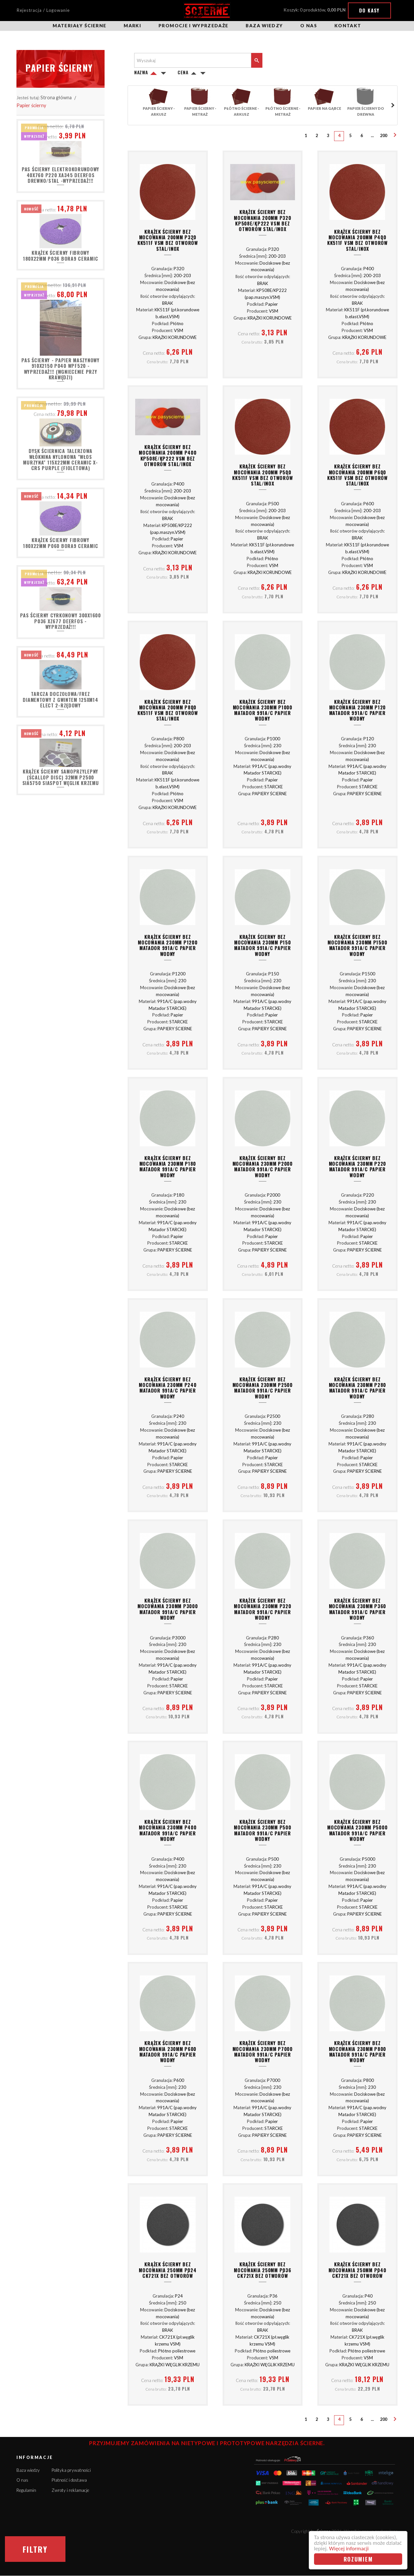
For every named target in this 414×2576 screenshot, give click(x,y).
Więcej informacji (349, 2548)
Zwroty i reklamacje (70, 2490)
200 (383, 135)
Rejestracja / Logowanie (43, 10)
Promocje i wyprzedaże (193, 25)
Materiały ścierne (79, 25)
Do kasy (369, 10)
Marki (132, 25)
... (372, 135)
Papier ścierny (31, 105)
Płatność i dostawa (69, 2480)
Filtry (35, 2549)
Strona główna (56, 97)
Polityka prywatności (71, 2470)
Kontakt (347, 25)
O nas (308, 25)
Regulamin (26, 2490)
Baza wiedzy (264, 25)
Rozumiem (358, 2559)
